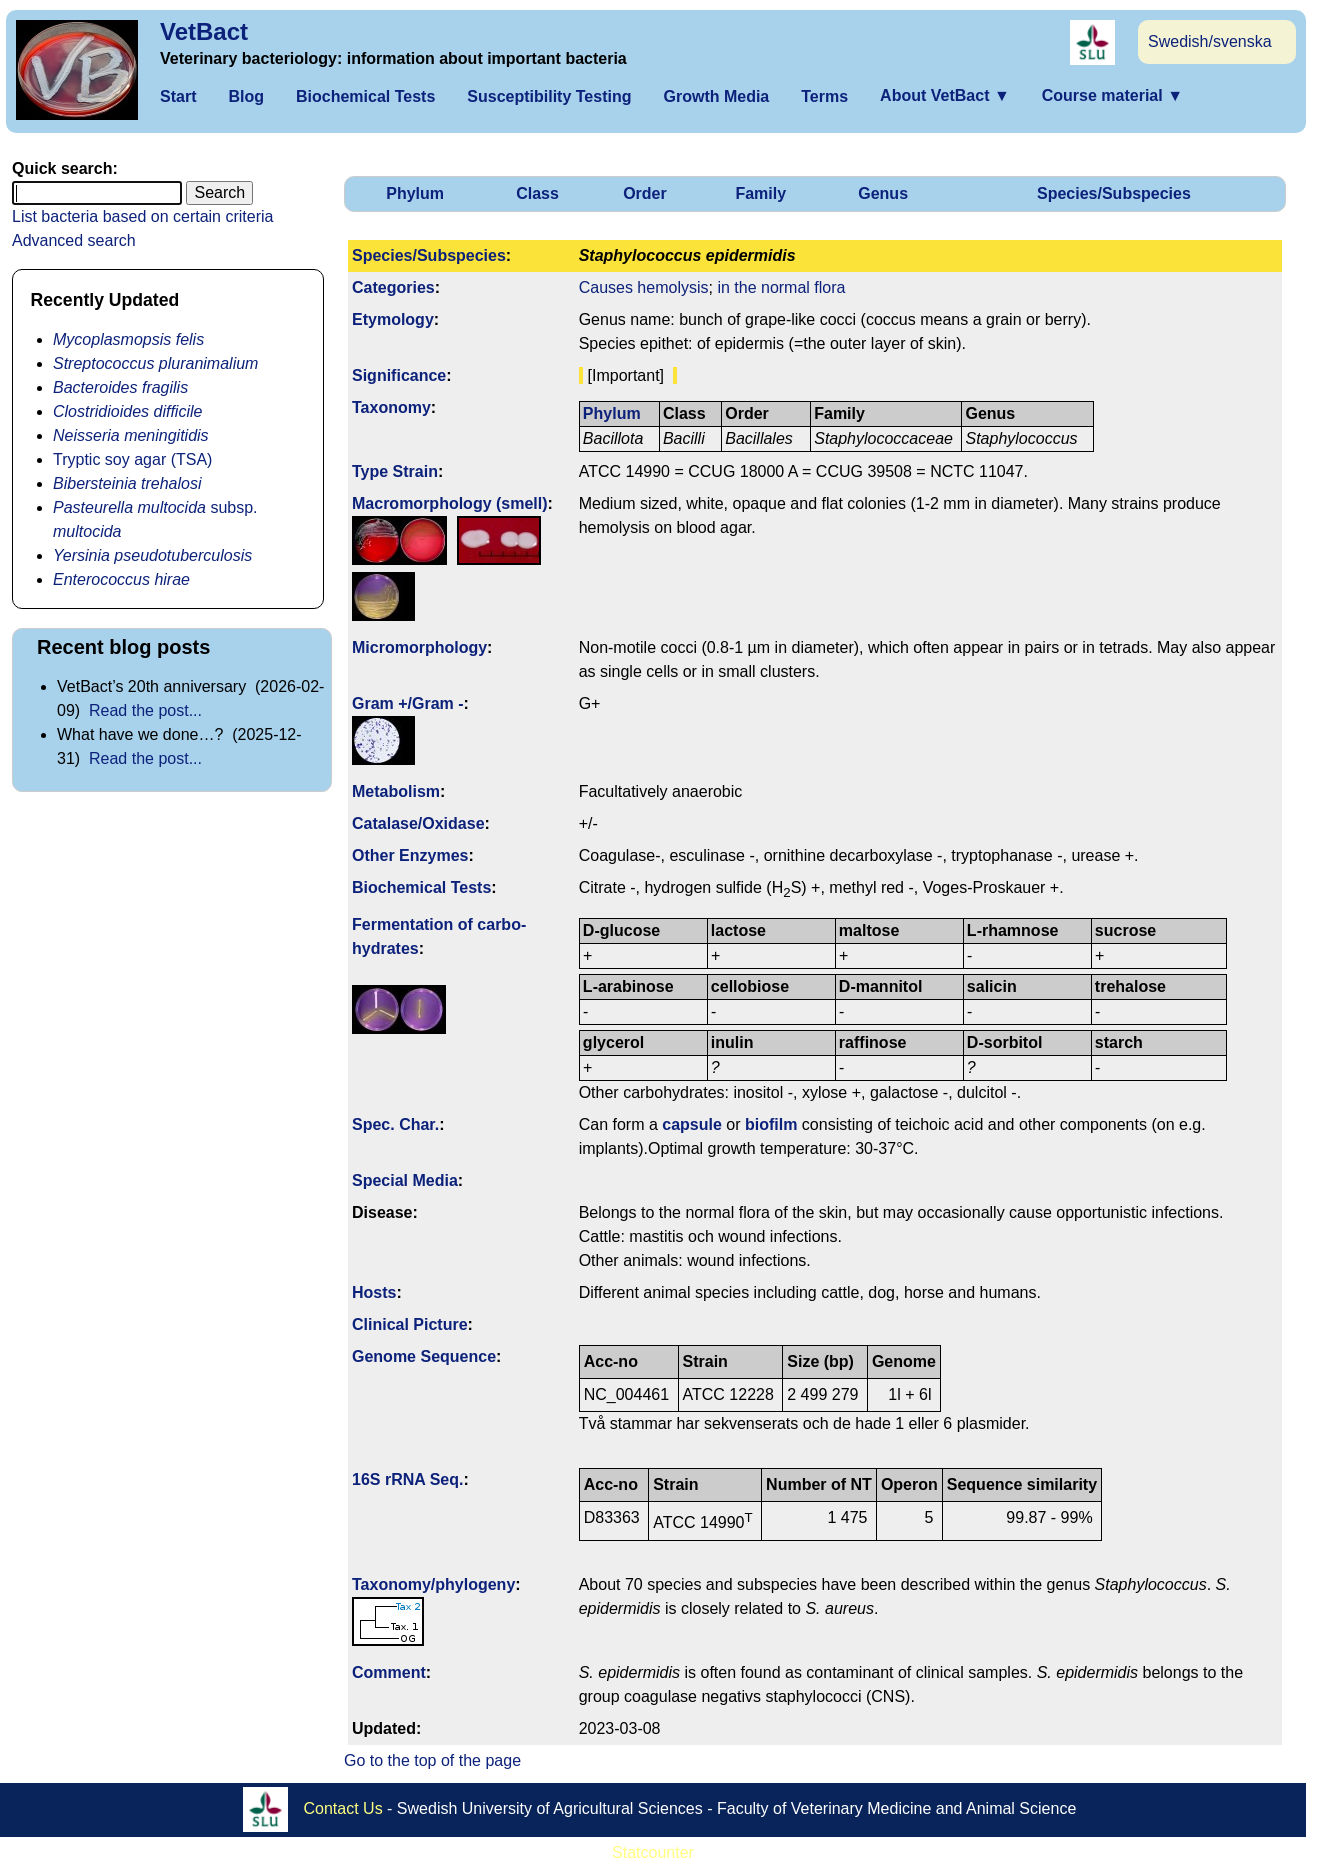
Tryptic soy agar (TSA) (132, 459)
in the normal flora (781, 287)
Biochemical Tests (365, 96)
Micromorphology (419, 647)
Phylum (415, 193)
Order (645, 193)
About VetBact (945, 95)
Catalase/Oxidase (418, 823)
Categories (393, 287)
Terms (824, 96)
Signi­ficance (399, 375)
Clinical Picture (410, 1324)
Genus (883, 193)
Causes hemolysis (644, 287)
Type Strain (395, 471)
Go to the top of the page (432, 1760)
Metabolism (396, 791)
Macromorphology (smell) (450, 503)
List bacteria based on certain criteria (142, 216)
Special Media (405, 1180)
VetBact (204, 31)
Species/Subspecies (1114, 193)
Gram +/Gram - (408, 703)
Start (178, 96)
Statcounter (653, 1852)
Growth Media (716, 96)
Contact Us (343, 1807)
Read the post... (145, 710)
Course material (1112, 95)
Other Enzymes (410, 855)
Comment (389, 1672)
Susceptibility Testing (549, 96)
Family (760, 193)
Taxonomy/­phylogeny (433, 1584)
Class (537, 193)
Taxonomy (391, 407)
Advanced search (74, 240)
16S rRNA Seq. (407, 1479)
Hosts (374, 1292)
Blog (246, 96)
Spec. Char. (395, 1124)
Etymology (393, 319)
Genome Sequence (424, 1356)
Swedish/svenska (1210, 41)
